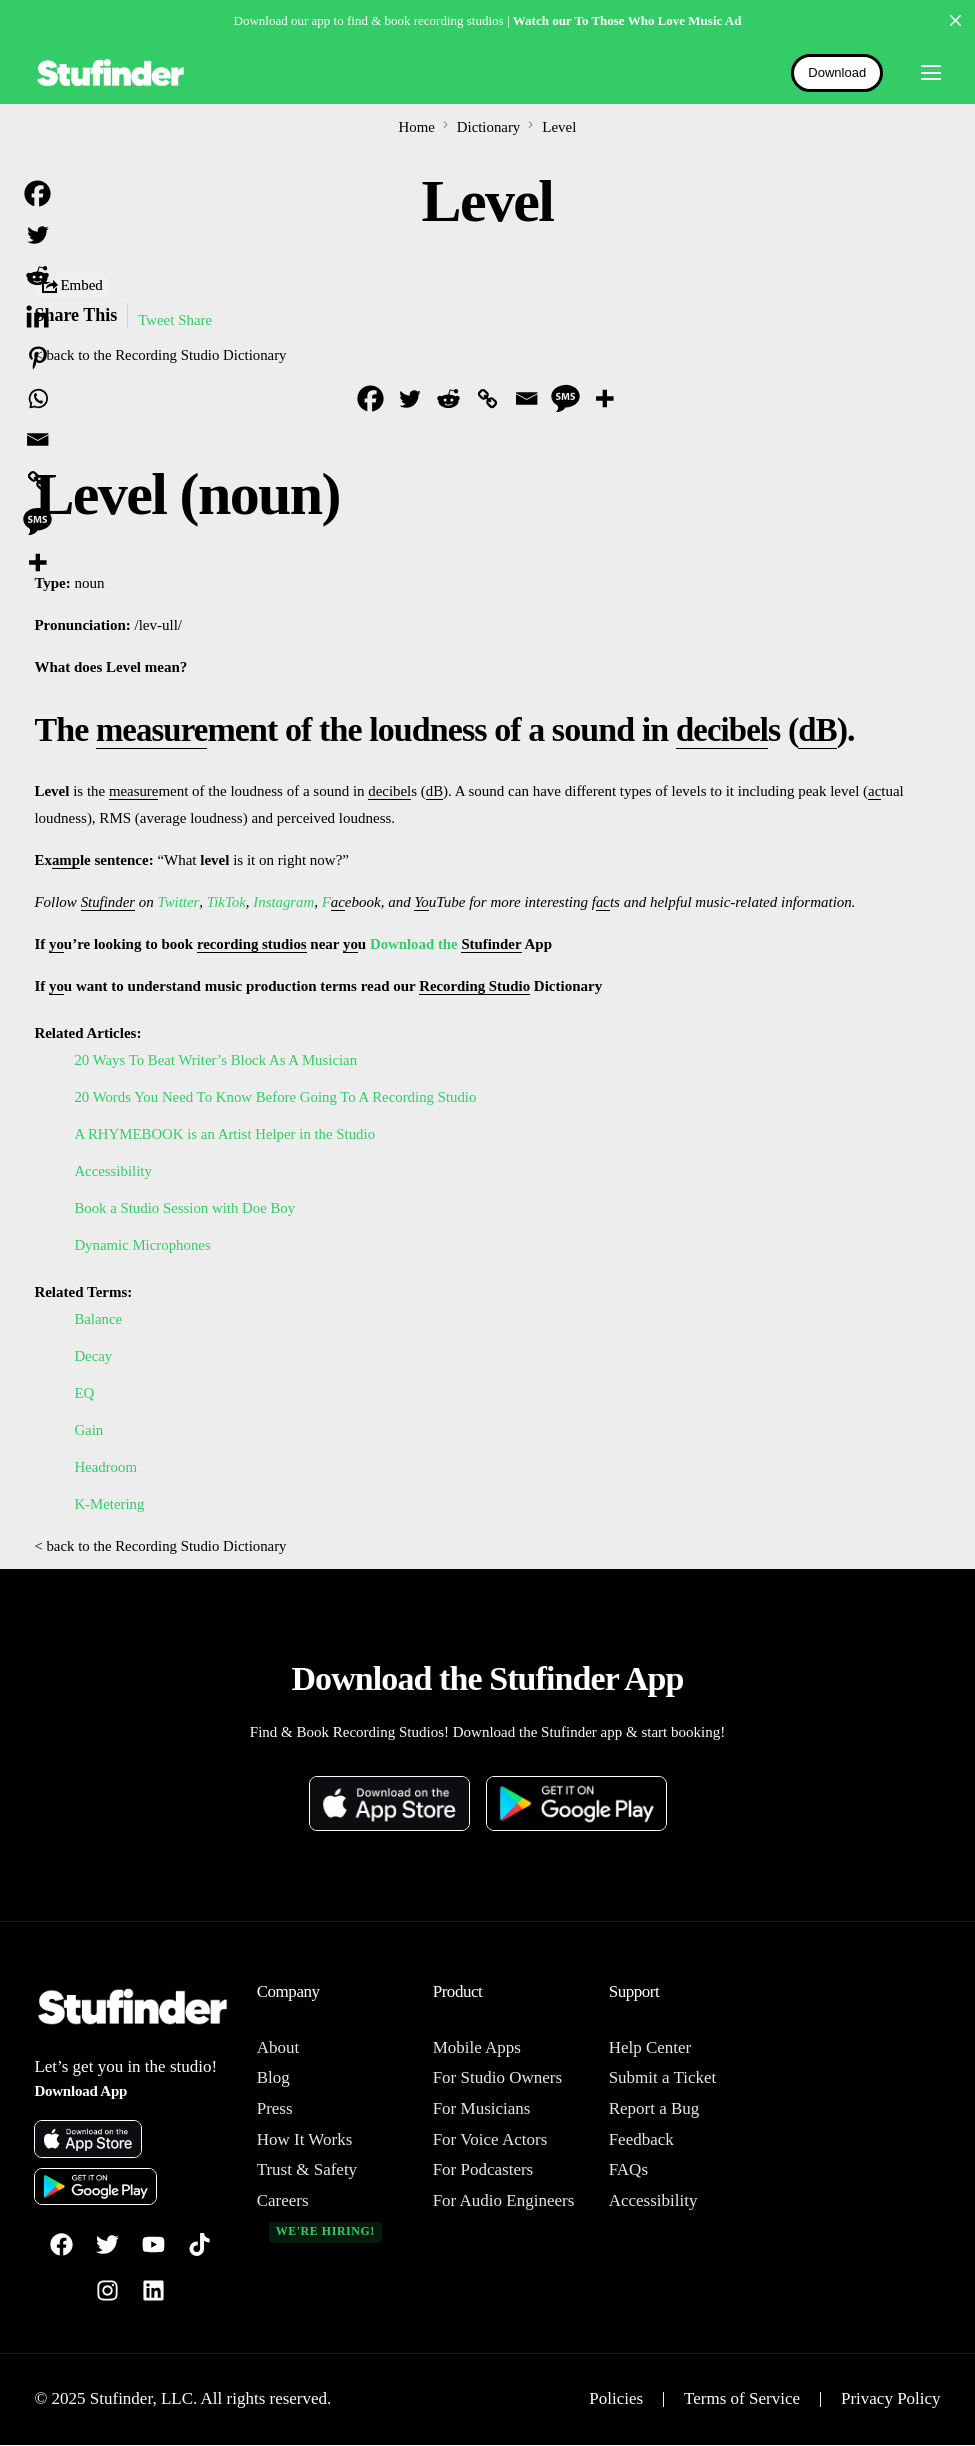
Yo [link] (422, 902)
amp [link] (66, 860)
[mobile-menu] (922, 73)
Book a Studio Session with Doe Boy (185, 1208)
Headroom (105, 1467)
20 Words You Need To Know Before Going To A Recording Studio (277, 1097)
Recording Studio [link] (475, 986)
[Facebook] (370, 398)
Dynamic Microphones (143, 1245)
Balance (98, 1319)
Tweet (156, 320)
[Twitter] (409, 398)
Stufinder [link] (108, 902)
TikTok (225, 902)
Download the (418, 944)
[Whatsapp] (37, 398)
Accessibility (113, 1171)
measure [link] (154, 729)
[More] (604, 398)
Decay (93, 1356)
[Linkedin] (37, 316)
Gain (88, 1430)
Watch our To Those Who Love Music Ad (627, 20)
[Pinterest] (37, 357)
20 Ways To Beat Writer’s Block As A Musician (217, 1060)
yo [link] (56, 944)
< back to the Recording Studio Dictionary (161, 355)
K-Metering (109, 1504)
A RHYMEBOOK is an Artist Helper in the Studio (226, 1134)
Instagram (284, 902)
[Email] (526, 398)
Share (196, 320)
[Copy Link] (487, 398)
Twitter (178, 902)
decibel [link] (728, 729)
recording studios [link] (252, 944)
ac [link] (875, 791)
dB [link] (826, 729)
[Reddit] (448, 398)
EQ (84, 1393)
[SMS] (565, 398)
